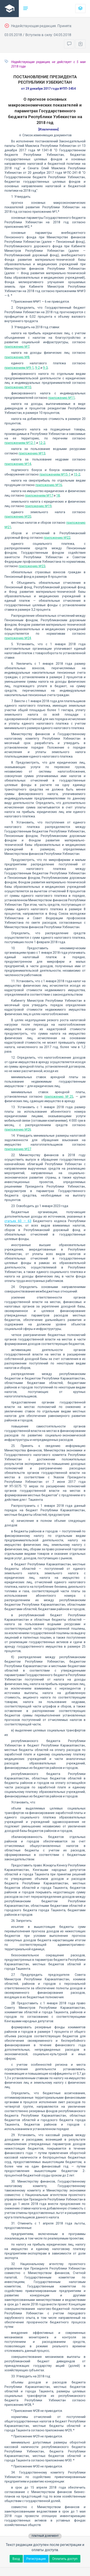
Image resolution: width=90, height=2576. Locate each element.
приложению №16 (48, 485)
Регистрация (36, 2559)
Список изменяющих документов (45, 135)
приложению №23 (32, 566)
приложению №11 (61, 398)
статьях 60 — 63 (17, 1221)
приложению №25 (58, 1096)
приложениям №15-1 (55, 474)
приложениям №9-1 (19, 367)
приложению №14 (17, 464)
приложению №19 (38, 506)
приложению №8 (16, 357)
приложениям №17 (39, 495)
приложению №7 (16, 346)
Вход (16, 2559)
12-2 (42, 443)
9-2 (37, 367)
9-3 (45, 367)
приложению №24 (17, 638)
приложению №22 (57, 537)
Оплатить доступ (64, 2559)
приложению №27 (17, 1149)
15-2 (77, 474)
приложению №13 (32, 453)
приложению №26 (17, 1129)
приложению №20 (17, 516)
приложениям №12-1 (20, 443)
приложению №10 (17, 387)
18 (58, 495)
